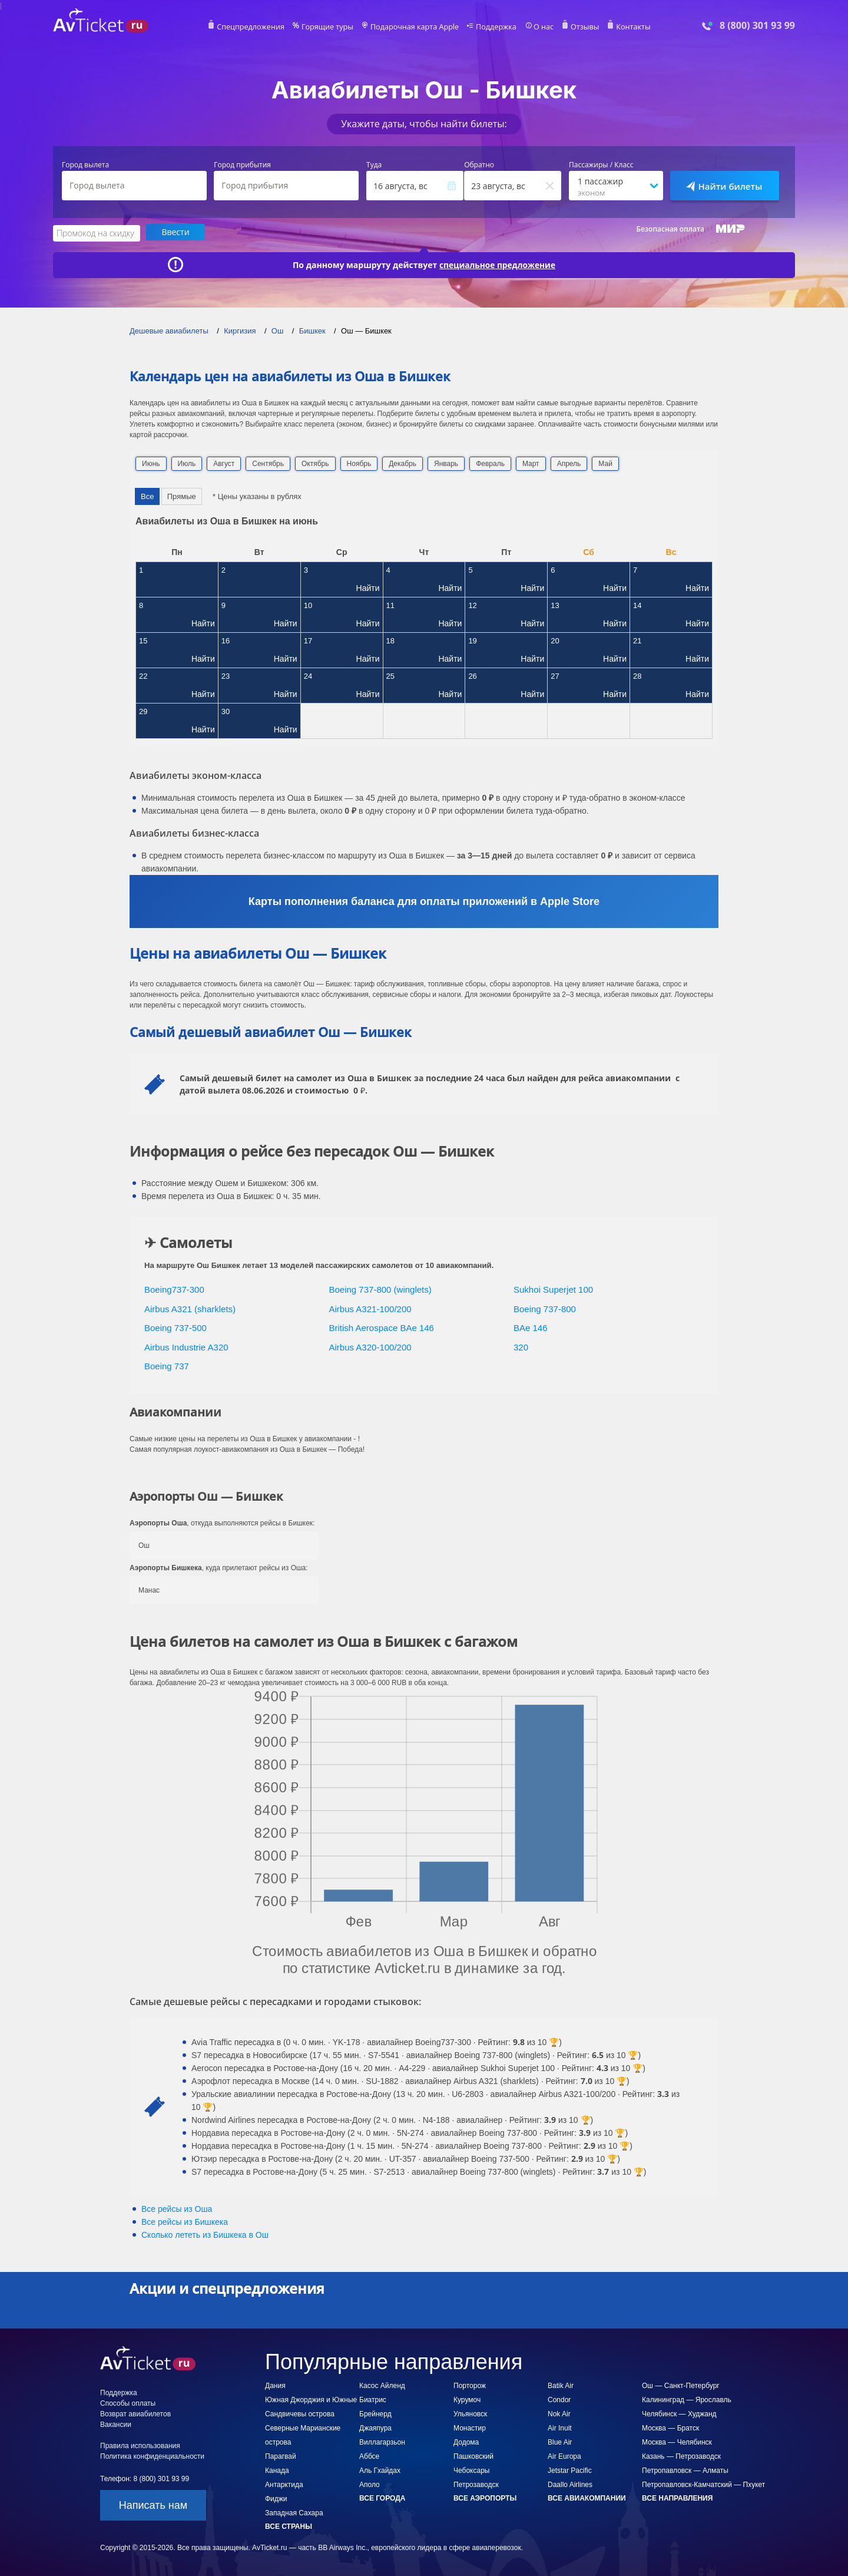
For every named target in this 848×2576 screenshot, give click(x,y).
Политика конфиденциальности (152, 2456)
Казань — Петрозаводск (681, 2456)
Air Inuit (560, 2427)
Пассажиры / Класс (601, 165)
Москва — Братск (670, 2427)
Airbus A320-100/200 (370, 1347)
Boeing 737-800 (545, 1308)
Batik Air (561, 2385)
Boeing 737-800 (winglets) (380, 1289)
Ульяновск (470, 2413)
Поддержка (493, 27)
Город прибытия (242, 165)
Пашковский (473, 2456)
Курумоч (467, 2399)
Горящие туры (331, 27)
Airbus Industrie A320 (186, 1347)
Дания (275, 2385)
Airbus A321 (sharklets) (190, 1308)
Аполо (369, 2484)
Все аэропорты (484, 2498)
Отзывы (579, 27)
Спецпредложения (257, 27)
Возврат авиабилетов (135, 2413)
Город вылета (85, 165)
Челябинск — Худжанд (679, 2413)
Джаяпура (375, 2427)
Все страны (288, 2526)
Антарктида (284, 2484)
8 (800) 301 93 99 (757, 25)
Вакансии (115, 2424)
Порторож (469, 2385)
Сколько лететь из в (205, 2234)
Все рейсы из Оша (176, 2208)
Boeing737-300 (174, 1289)
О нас (538, 27)
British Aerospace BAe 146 (381, 1327)
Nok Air (559, 2413)
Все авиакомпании (587, 2498)
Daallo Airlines (570, 2484)
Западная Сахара (294, 2512)
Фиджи (276, 2498)
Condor (559, 2399)
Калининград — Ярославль (686, 2399)
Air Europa (564, 2456)
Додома (466, 2442)
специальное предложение (497, 264)
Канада (277, 2470)
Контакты (626, 27)
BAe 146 (531, 1327)
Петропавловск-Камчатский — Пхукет (703, 2484)
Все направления (677, 2498)
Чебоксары (471, 2470)
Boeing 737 (166, 1365)
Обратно (479, 165)
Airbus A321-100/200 (370, 1308)
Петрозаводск (476, 2484)
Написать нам (153, 2505)
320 (521, 1347)
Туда (374, 165)
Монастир (469, 2427)
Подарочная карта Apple (415, 27)
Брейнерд (375, 2413)
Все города (382, 2498)
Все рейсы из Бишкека (184, 2221)
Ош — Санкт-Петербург (681, 2385)
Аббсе (369, 2456)
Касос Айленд (382, 2385)
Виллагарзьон (382, 2442)
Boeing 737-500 (175, 1327)
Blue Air (560, 2442)
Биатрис (372, 2399)
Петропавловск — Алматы (685, 2470)
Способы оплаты (127, 2403)
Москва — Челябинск (677, 2442)
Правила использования (140, 2445)
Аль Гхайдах (379, 2470)
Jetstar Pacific (570, 2470)
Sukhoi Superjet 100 (553, 1289)
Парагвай (280, 2456)
